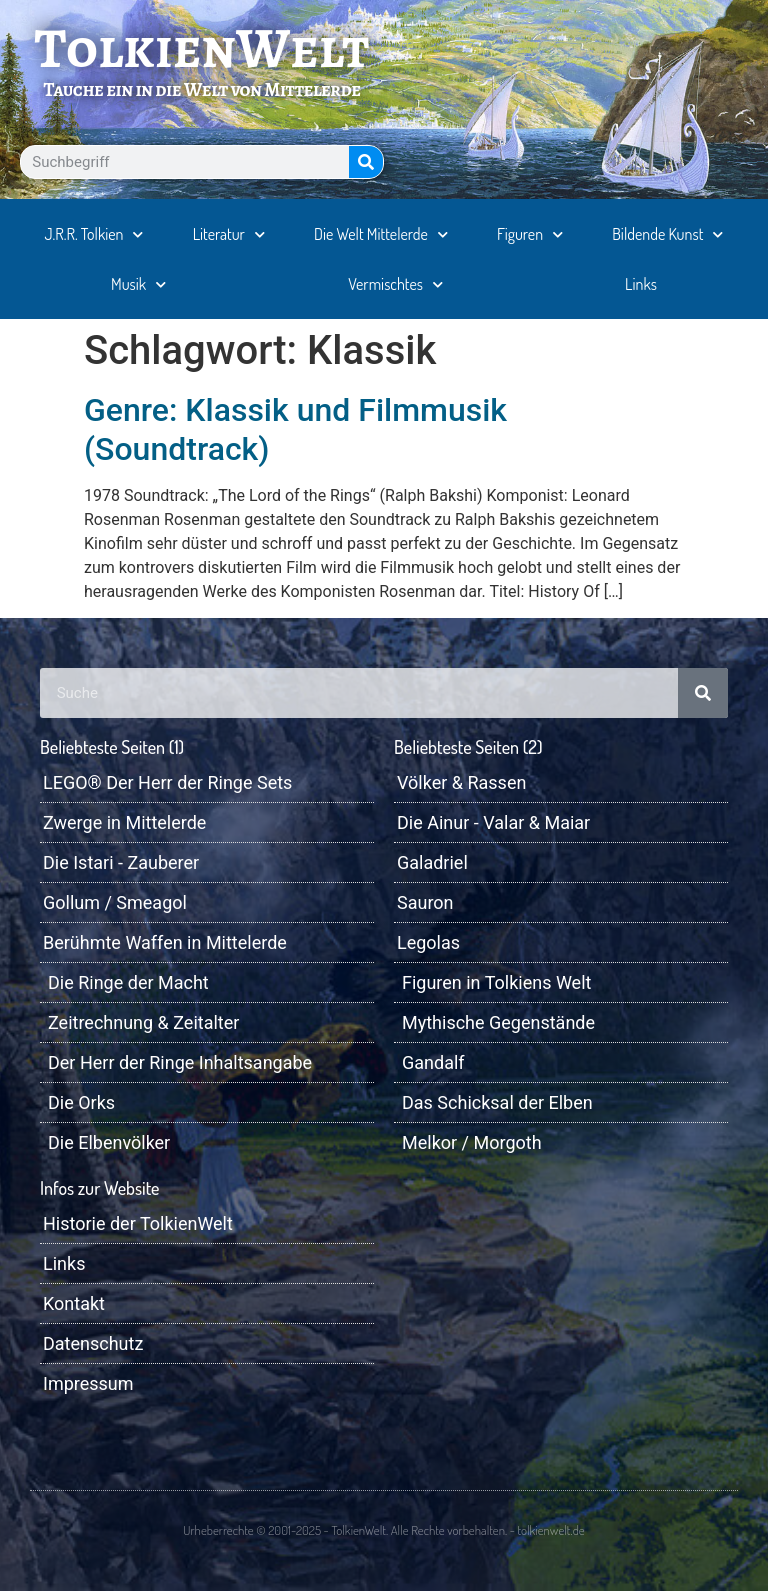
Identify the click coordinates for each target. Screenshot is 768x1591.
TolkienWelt (202, 48)
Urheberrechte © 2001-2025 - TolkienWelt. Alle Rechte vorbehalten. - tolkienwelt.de (383, 1530)
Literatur (229, 234)
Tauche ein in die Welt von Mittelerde (201, 89)
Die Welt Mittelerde (381, 234)
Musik (138, 284)
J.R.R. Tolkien (94, 234)
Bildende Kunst (667, 234)
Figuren (530, 234)
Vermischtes (395, 284)
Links (641, 284)
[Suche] (366, 162)
